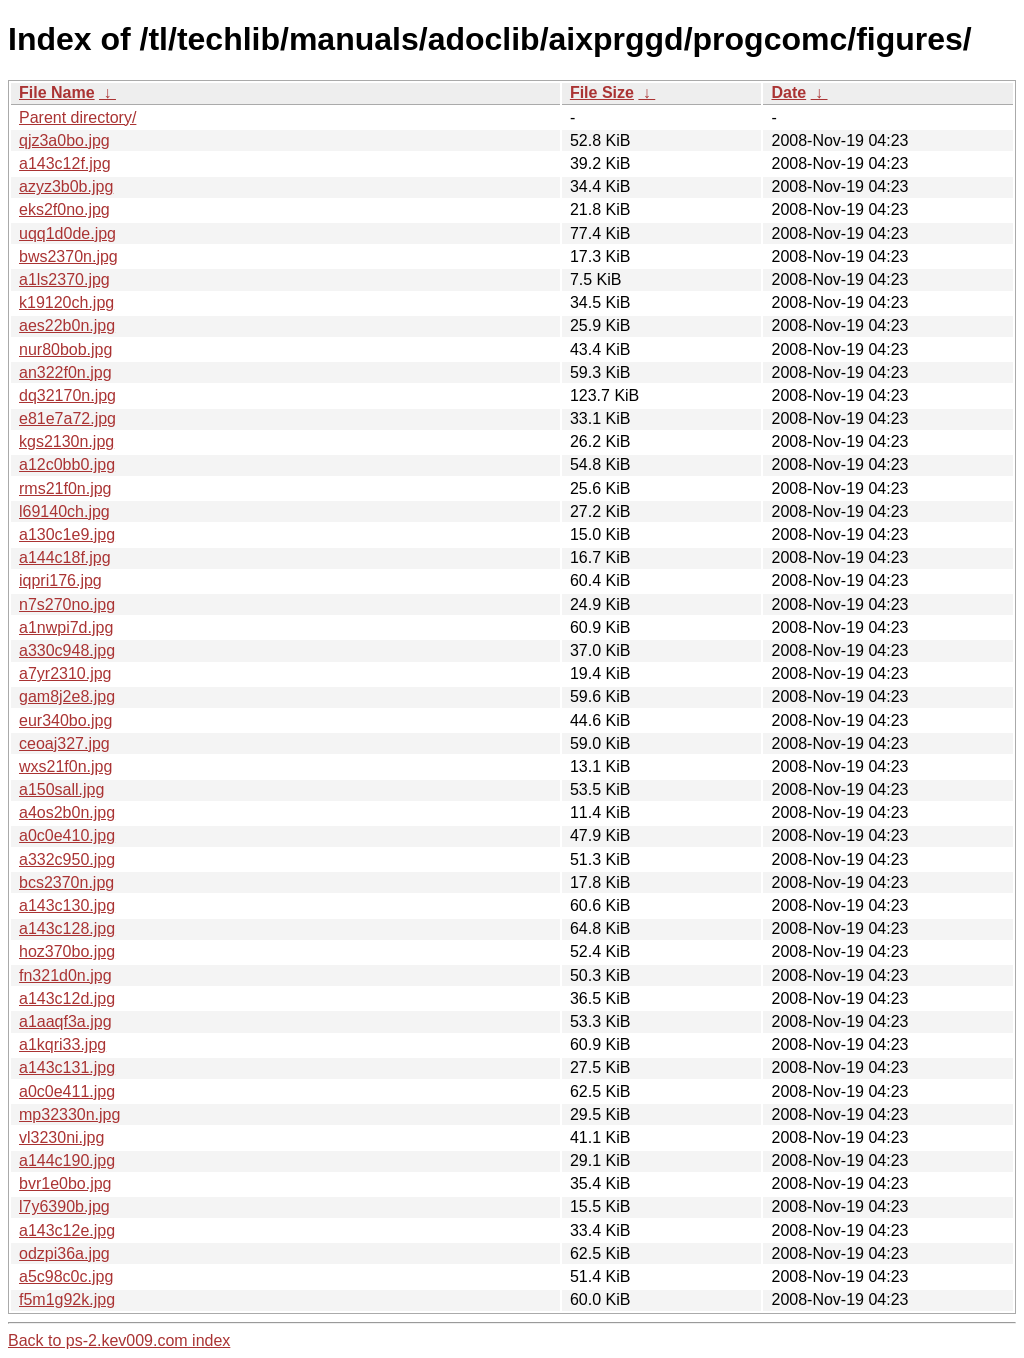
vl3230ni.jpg (61, 1137)
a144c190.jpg (67, 1160)
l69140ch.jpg (64, 511)
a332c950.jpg (67, 859)
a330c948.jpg (67, 650)
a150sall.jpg (61, 789)
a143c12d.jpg (67, 998)
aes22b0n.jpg (67, 325)
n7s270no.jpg (67, 604)
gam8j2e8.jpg (67, 696)
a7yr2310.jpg (65, 673)
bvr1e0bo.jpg (65, 1183)
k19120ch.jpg (66, 302)
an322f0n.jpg (65, 372)
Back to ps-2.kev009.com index (119, 1340)
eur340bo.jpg (65, 720)
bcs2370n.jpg (66, 882)
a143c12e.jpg (67, 1230)
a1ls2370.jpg (64, 279)
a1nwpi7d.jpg (66, 627)
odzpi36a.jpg (64, 1253)
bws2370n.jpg (68, 256)
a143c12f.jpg (65, 163)
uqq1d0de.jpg (67, 233)
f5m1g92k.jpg (67, 1299)
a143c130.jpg (67, 905)
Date (788, 92)
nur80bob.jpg (65, 349)
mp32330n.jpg (69, 1114)
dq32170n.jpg (67, 395)
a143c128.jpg (67, 928)
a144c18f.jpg (65, 557)
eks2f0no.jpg (64, 209)
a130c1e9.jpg (67, 534)
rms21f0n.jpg (65, 488)
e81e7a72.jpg (67, 418)
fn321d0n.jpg (65, 975)
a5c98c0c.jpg (66, 1276)
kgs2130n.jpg (66, 441)
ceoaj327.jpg (64, 743)
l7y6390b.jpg (64, 1206)
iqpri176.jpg (60, 580)
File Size (602, 92)
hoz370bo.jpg (67, 951)
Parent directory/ (77, 117)
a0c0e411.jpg (67, 1091)
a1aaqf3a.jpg (65, 1021)
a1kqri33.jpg (62, 1044)
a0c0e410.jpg (67, 835)
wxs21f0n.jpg (65, 766)
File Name (57, 92)
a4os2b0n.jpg (67, 812)
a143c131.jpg (67, 1067)
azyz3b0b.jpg (66, 186)
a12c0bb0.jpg (67, 464)
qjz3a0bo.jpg (64, 140)
